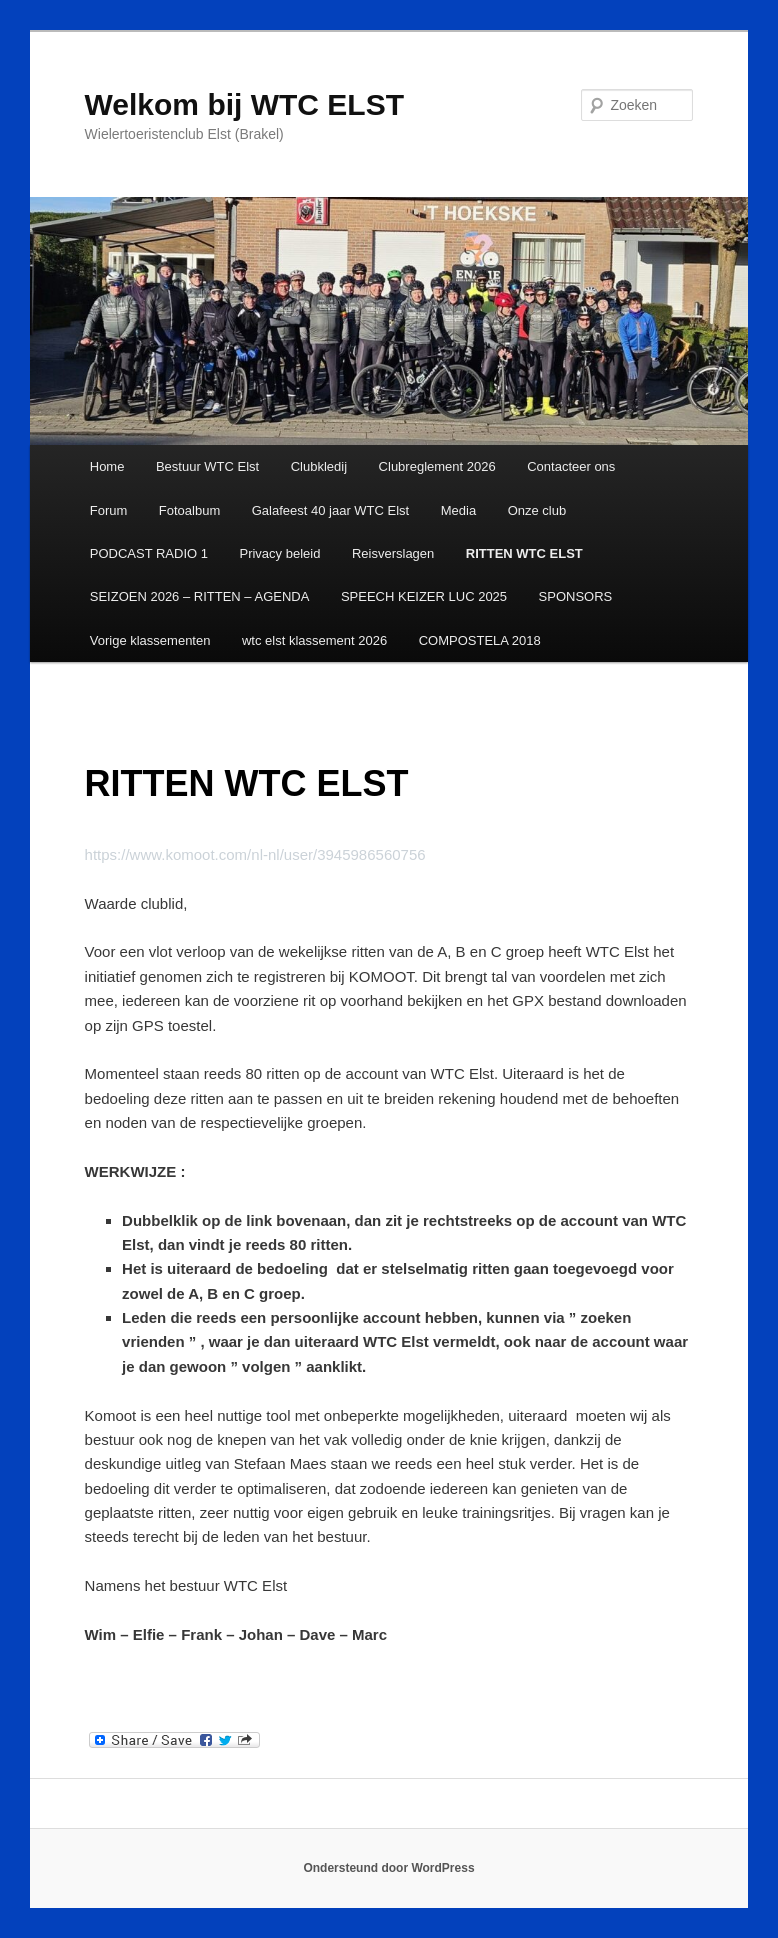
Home (107, 466)
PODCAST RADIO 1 (149, 553)
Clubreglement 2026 (437, 466)
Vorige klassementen (150, 640)
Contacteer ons (571, 466)
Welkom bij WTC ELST (244, 104)
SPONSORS (576, 596)
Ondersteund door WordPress (388, 1868)
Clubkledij (319, 466)
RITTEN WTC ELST (524, 553)
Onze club (537, 510)
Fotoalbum (189, 510)
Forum (109, 510)
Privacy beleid (279, 553)
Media (458, 510)
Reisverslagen (393, 553)
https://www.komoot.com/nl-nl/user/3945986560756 (255, 854)
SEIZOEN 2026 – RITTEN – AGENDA (200, 596)
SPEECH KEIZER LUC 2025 (424, 596)
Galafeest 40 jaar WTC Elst (331, 510)
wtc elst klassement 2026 (314, 640)
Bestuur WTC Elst (207, 466)
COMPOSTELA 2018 (480, 640)
